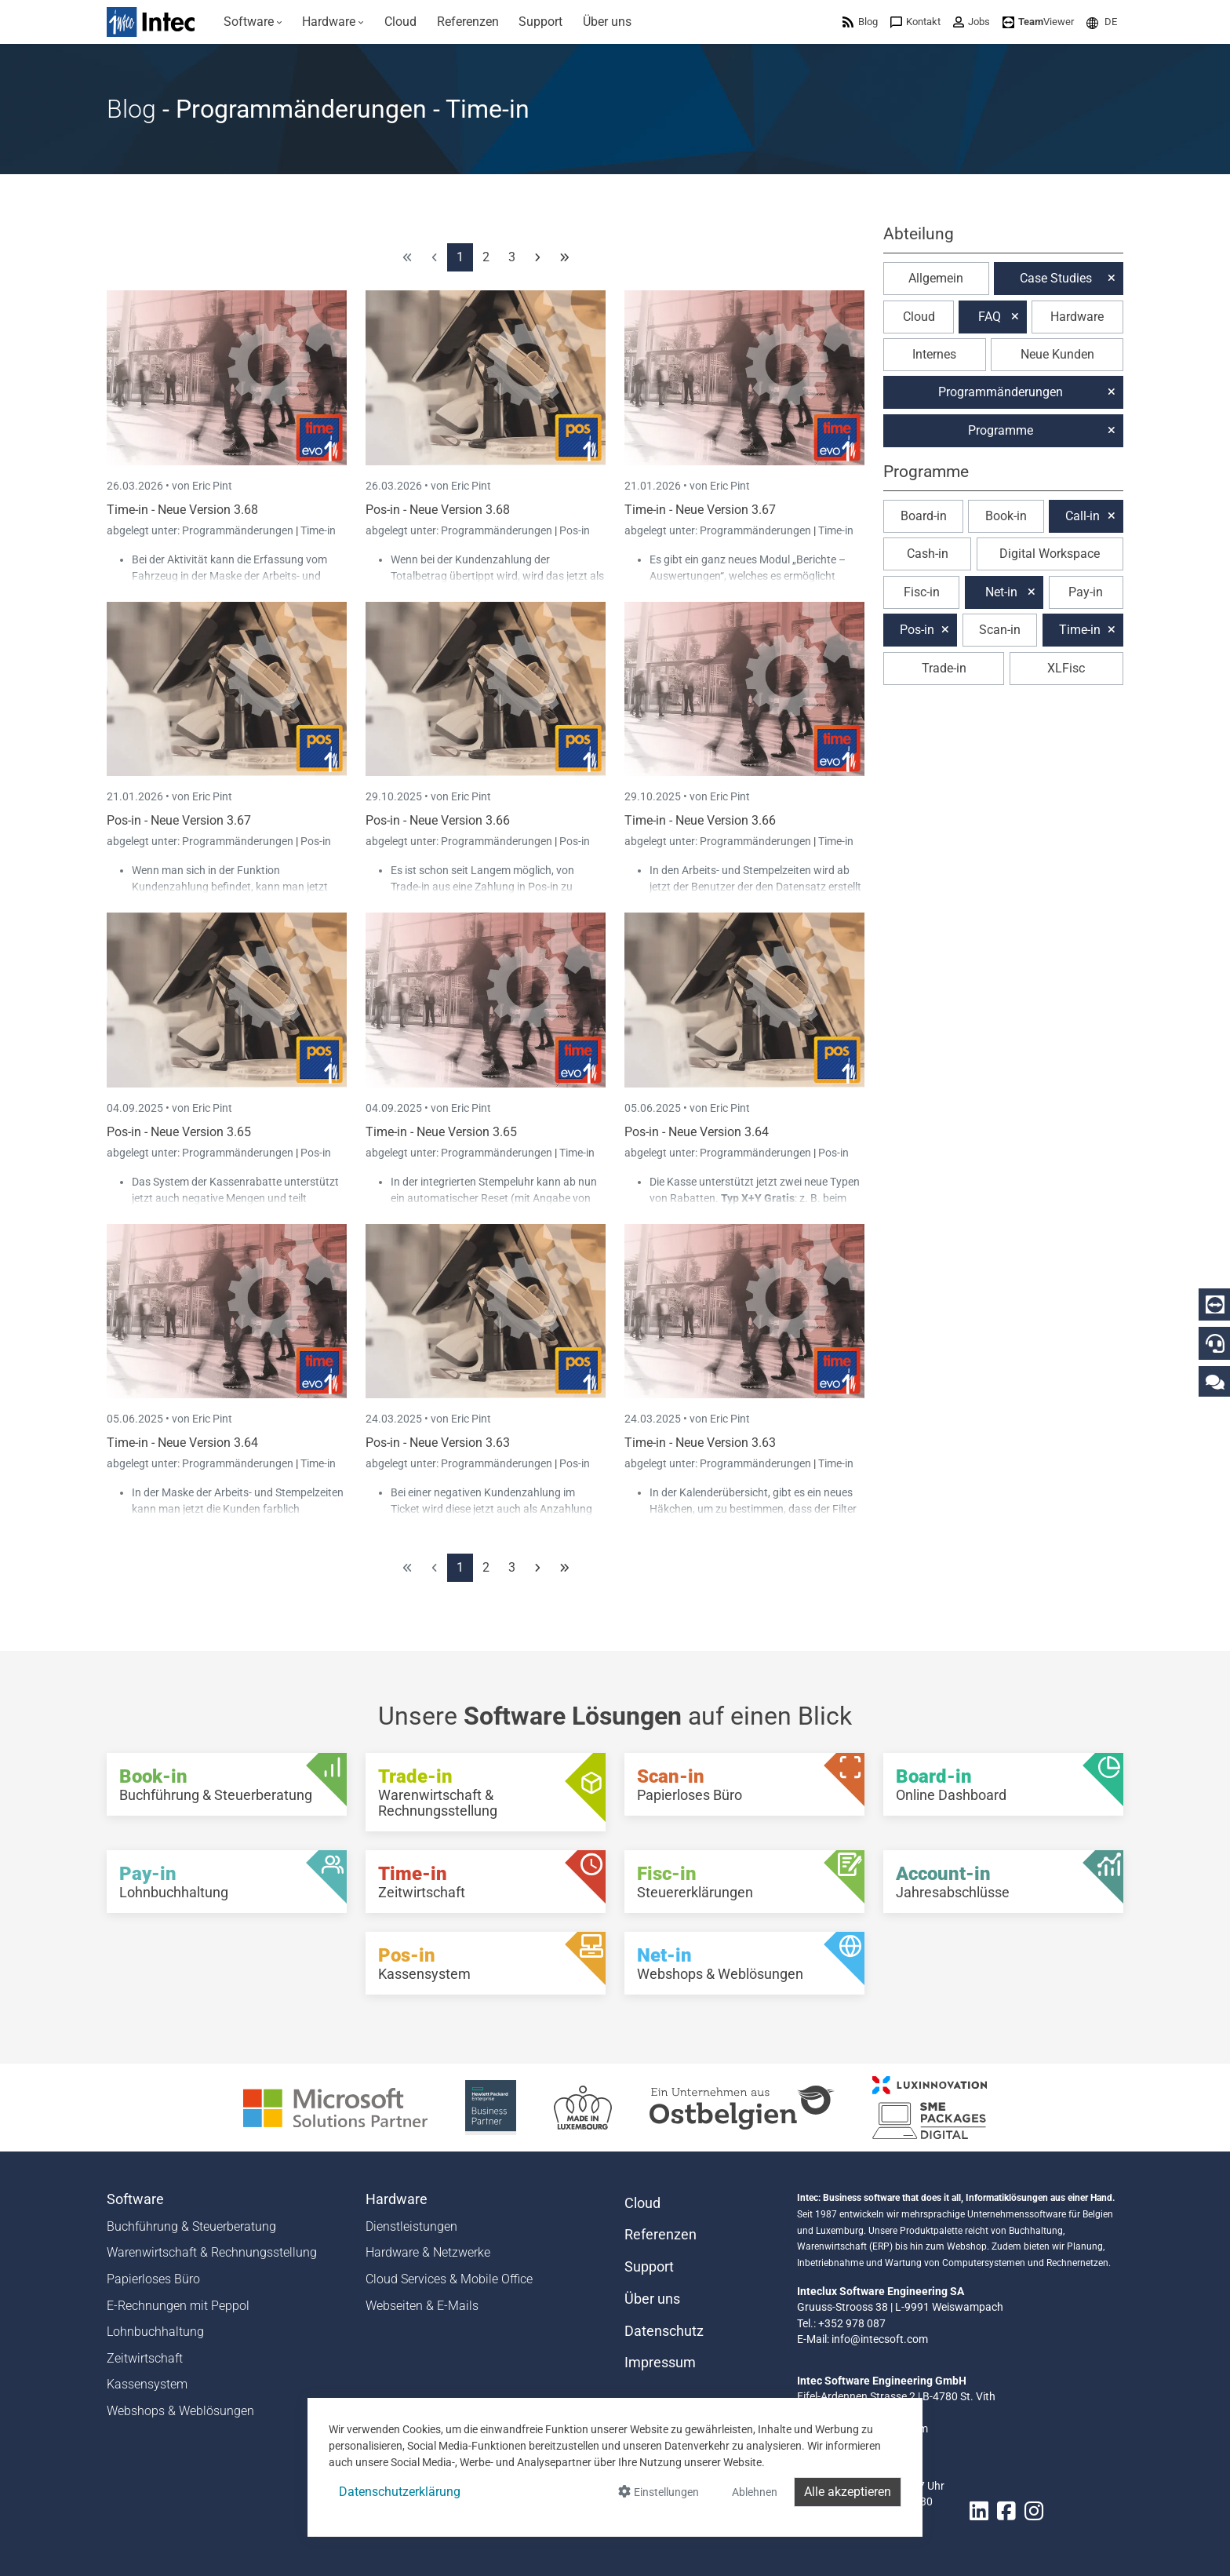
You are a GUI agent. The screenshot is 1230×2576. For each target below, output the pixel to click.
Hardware (1077, 316)
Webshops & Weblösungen (180, 2410)
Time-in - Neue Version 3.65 (441, 1131)
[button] (1101, 22)
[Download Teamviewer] (1038, 22)
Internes (934, 354)
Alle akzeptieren (847, 2491)
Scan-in (1000, 629)
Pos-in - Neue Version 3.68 (438, 509)
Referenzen (660, 2235)
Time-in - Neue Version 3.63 (700, 1442)
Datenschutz (664, 2331)
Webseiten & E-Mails (422, 2305)
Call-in (1082, 515)
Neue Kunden (1057, 354)
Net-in (1001, 592)
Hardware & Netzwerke (428, 2252)
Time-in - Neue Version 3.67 (700, 509)
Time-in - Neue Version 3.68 (182, 509)
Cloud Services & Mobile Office (449, 2279)
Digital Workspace (1049, 553)
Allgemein (935, 278)
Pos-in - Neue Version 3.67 (179, 820)
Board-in (924, 515)
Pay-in (1085, 592)
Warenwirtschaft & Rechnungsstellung (212, 2252)
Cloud (919, 316)
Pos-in (574, 530)
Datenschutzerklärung (399, 2491)
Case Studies (1056, 278)
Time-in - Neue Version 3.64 (182, 1442)
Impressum (660, 2362)
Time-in (318, 530)
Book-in (1006, 515)
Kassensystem (147, 2384)
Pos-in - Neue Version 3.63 (438, 1442)
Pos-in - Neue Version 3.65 (179, 1131)
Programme (1000, 430)
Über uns (652, 2299)
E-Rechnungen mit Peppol (178, 2305)
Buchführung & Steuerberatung (191, 2226)
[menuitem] (253, 22)
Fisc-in (922, 592)
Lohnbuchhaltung (155, 2331)
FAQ (989, 316)
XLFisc (1066, 668)
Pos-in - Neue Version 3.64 (696, 1131)
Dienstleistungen (411, 2226)
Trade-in (944, 668)
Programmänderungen (239, 530)
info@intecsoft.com (880, 2339)
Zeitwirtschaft (145, 2358)
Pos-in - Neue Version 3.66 (438, 820)
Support (649, 2267)
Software (135, 2199)
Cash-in (927, 553)
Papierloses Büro (153, 2279)
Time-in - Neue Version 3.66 (700, 820)
